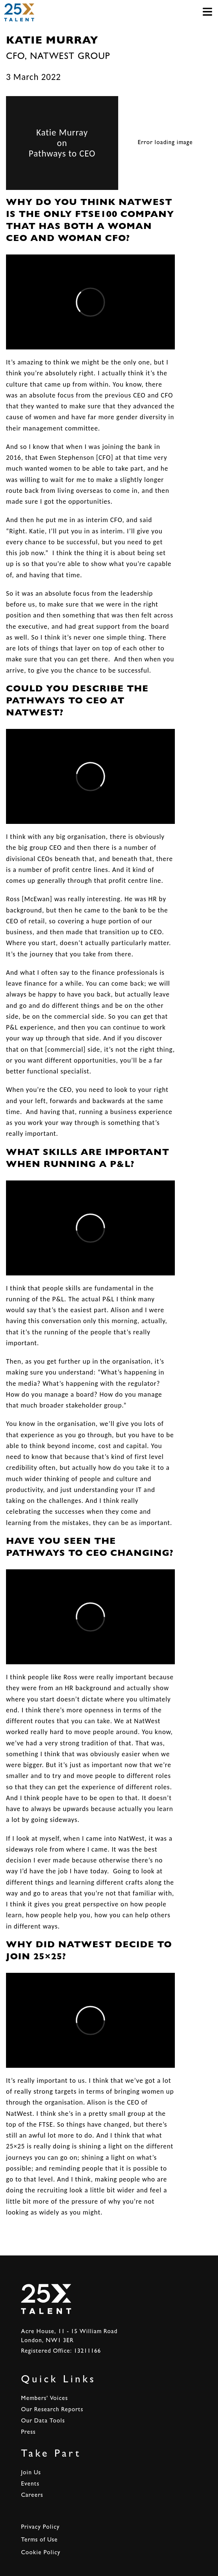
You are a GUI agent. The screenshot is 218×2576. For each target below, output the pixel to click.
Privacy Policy (40, 2528)
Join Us (31, 2473)
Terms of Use (39, 2540)
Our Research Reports (52, 2410)
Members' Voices (44, 2399)
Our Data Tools (43, 2421)
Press (28, 2433)
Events (30, 2484)
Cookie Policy (40, 2553)
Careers (32, 2496)
